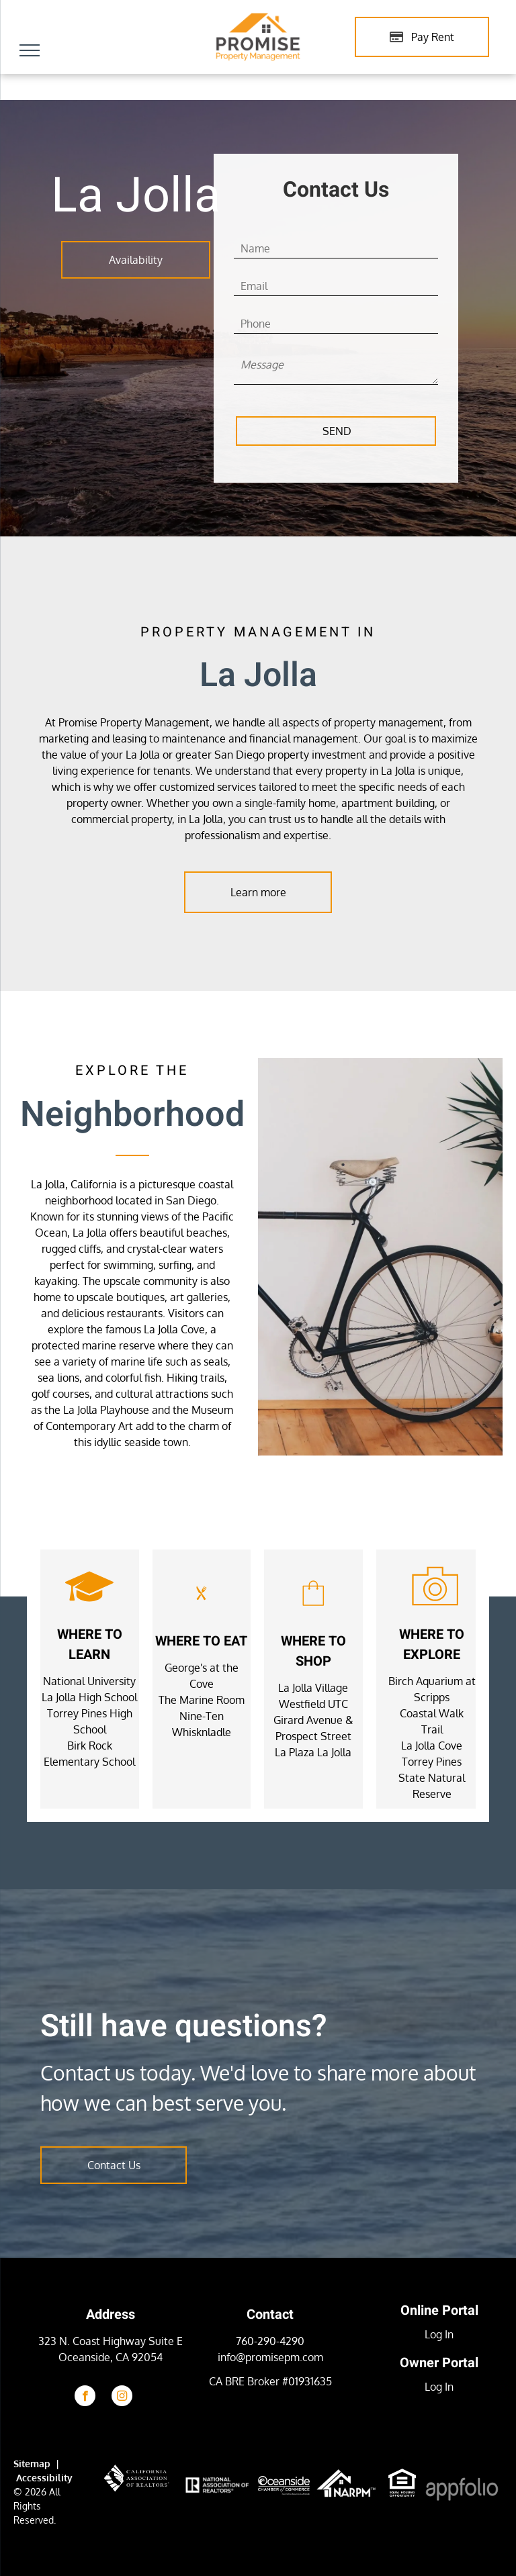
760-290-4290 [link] (270, 2341)
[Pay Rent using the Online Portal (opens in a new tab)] (422, 37)
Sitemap (31, 2463)
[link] (402, 2476)
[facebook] (85, 2397)
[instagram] (122, 2397)
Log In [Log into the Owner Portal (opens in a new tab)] (439, 2386)
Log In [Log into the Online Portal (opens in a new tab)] (439, 2334)
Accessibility (44, 2477)
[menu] (29, 50)
